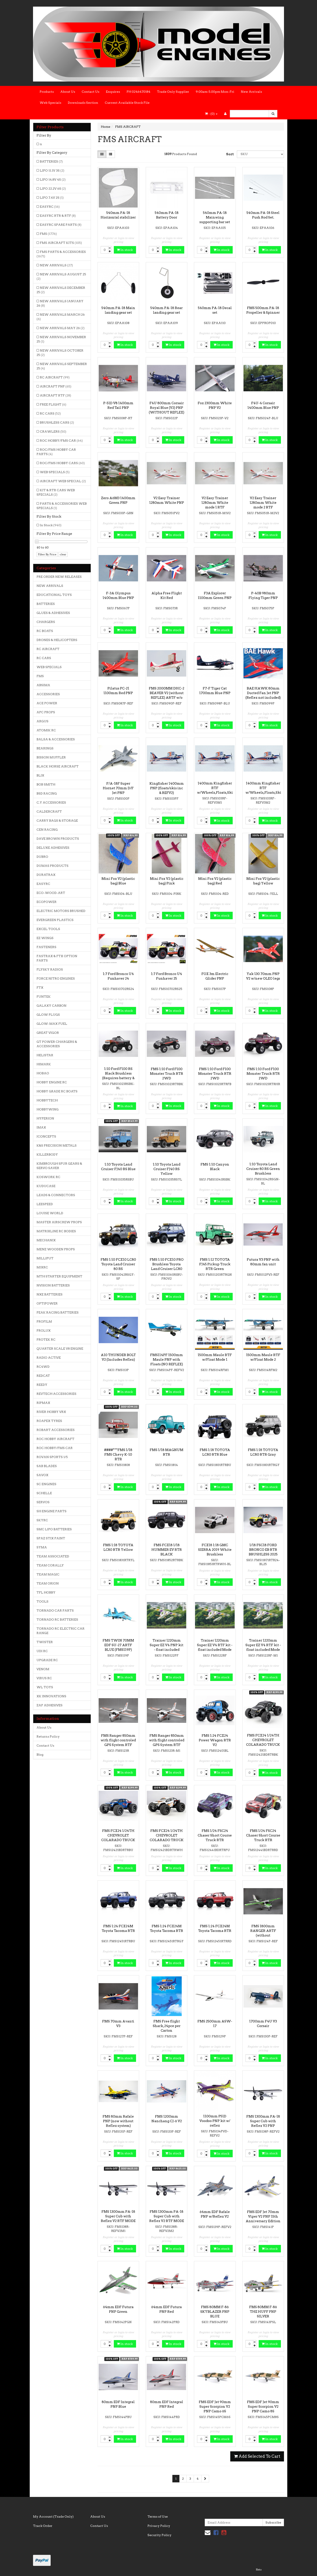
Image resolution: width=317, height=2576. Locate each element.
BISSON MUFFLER (51, 757)
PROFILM (44, 1321)
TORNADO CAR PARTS (55, 1610)
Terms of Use (157, 2516)
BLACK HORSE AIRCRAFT (58, 766)
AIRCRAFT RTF (55, 395)
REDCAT (43, 1375)
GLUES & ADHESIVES (53, 613)
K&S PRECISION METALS (57, 1145)
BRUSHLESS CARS (57, 422)
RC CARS (50, 413)
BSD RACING (47, 793)
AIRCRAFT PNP (55, 386)
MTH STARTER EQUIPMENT (59, 1276)
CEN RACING (47, 829)
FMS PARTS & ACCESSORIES (61, 254)
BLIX (40, 775)
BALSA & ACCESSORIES (56, 739)
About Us (67, 91)
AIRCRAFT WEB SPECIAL (63, 481)
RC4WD (43, 1366)
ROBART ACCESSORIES (56, 1430)
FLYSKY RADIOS (50, 969)
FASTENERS (46, 947)
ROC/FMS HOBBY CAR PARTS (56, 452)
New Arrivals (251, 91)
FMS (48, 233)
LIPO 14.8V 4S (53, 179)
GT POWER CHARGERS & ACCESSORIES (57, 1044)
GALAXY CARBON (51, 1005)
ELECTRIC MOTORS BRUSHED (61, 911)
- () (211, 113)
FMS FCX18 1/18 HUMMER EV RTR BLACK (166, 1549)
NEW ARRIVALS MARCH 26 (61, 317)
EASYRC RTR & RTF (58, 215)
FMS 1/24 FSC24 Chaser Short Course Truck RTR (215, 1835)
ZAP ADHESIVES (50, 1705)
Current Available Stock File (127, 102)
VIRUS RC (44, 1678)
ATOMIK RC (46, 730)
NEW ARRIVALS (56, 265)
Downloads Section (83, 102)
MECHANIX (46, 1240)
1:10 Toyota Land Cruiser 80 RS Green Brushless (263, 1168)
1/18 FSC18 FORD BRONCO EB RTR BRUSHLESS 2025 (263, 1549)
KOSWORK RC (48, 1177)
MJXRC (42, 1267)
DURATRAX (46, 875)
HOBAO (43, 1073)
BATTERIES (51, 161)
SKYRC (42, 1520)
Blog (40, 1754)
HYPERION (45, 1118)
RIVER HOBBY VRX (51, 1412)
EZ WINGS (45, 938)
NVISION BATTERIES (53, 1285)
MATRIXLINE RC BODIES (56, 1231)
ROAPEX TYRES (49, 1421)
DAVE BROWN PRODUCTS (58, 838)
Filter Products (50, 127)
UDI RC (42, 1651)
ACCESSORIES (48, 694)
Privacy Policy (158, 2526)
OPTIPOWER (47, 1303)
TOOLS (42, 1601)
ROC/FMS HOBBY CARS (62, 463)
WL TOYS (45, 1687)
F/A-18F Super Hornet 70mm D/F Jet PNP (118, 788)
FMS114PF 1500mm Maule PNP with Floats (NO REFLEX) (166, 1359)
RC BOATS (45, 631)
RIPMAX (43, 1403)
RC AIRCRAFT (55, 377)
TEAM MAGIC (48, 1574)
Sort (230, 154)
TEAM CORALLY (50, 1565)
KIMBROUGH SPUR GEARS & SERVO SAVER (59, 1166)
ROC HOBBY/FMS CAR (61, 440)
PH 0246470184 (138, 91)
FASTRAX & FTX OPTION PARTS (57, 958)
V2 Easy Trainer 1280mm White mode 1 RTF (214, 502)
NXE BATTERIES (50, 1294)
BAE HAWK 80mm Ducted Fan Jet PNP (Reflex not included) (263, 693)
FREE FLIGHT (53, 404)
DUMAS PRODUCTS (52, 865)
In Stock (50, 525)
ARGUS (42, 721)
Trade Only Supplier (173, 91)
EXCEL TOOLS (48, 929)
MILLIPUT (45, 1258)
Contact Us (90, 91)
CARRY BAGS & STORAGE (57, 820)
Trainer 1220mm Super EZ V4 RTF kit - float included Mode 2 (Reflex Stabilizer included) (214, 1649)
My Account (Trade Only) (53, 2516)
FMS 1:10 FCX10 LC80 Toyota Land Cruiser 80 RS (118, 1264)
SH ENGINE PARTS (51, 1511)
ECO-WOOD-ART (51, 893)
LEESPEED (45, 1204)
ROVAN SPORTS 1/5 (52, 1457)
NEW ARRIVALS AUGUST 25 (61, 276)
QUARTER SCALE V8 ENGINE (60, 1348)
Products (47, 91)
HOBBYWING (48, 1109)
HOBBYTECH (47, 1100)
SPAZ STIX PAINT (51, 1538)
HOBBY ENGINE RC (52, 1082)
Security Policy (159, 2535)
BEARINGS (45, 748)
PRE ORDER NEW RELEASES (59, 576)
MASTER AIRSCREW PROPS (59, 1222)
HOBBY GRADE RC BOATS (57, 1091)
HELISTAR (45, 1055)
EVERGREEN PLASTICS (55, 920)
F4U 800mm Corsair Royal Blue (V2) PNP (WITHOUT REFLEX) (166, 407)
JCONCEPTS (46, 1136)
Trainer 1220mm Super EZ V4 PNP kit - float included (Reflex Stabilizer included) (166, 1649)
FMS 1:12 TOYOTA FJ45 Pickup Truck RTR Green (214, 1264)
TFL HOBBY (46, 1592)
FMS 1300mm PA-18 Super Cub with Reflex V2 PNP (263, 2121)
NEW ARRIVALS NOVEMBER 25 (61, 339)
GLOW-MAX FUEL (52, 1023)
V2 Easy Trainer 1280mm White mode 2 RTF (263, 502)
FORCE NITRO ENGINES (56, 978)
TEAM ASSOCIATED (53, 1556)
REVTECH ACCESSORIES (56, 1393)
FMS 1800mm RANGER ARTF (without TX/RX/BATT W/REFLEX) (263, 1935)
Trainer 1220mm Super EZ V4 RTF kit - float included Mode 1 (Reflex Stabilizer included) (263, 1649)
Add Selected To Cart (257, 2456)
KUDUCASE (46, 1186)
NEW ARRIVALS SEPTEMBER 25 (62, 366)
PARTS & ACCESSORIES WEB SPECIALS (62, 506)
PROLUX (44, 1330)
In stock (125, 250)
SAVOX (42, 1475)
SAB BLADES (47, 1466)
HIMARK (44, 1064)
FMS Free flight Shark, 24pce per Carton (167, 2026)
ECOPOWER (47, 902)
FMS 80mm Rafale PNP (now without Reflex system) (118, 2121)
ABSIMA (43, 685)
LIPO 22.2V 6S (53, 188)
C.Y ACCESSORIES (51, 802)
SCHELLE (44, 1493)
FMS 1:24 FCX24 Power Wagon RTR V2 (215, 1740)
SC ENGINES (46, 1484)
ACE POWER (47, 703)
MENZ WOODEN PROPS (56, 1249)
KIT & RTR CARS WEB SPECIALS (56, 492)
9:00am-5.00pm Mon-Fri (215, 91)
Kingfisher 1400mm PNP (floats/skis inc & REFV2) (166, 788)
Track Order (42, 2526)
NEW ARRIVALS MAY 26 (62, 328)
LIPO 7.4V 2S (52, 197)
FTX (40, 987)
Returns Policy (48, 1736)
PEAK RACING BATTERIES (58, 1312)
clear (63, 554)
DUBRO (42, 856)
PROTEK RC (46, 1339)
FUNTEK (44, 996)
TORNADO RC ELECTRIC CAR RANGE (61, 1631)
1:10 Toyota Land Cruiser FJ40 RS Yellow (166, 1169)
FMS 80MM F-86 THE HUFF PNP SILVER (263, 2311)
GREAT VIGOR (48, 1032)
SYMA (42, 1547)
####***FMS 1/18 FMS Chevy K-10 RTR (118, 1454)
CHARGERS (46, 622)
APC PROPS (46, 712)
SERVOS (43, 1502)
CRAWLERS (53, 431)
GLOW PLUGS (48, 1014)
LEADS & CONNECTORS (56, 1195)
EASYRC (50, 206)
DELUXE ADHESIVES (53, 847)
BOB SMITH (46, 784)
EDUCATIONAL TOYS (54, 595)
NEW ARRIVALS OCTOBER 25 (60, 353)
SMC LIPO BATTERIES (54, 1529)
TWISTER (45, 1642)
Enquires (113, 91)
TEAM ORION (48, 1583)
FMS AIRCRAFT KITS (61, 243)
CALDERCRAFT (49, 811)
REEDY (42, 1384)
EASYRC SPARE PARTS (60, 224)
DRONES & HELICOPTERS (57, 640)
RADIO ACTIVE (49, 1357)
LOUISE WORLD (50, 1213)
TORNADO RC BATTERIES (57, 1619)
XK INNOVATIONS (51, 1696)
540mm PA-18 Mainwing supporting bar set (214, 217)
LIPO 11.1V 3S (52, 170)
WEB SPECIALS (55, 472)
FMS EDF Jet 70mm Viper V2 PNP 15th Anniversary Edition (263, 2216)
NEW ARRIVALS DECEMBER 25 (61, 290)
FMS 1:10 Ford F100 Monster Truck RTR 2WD (166, 1073)
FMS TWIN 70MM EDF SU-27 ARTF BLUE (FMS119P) (118, 1645)
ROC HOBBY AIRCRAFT (55, 1439)
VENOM (43, 1669)
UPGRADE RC (47, 1660)
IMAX (41, 1127)
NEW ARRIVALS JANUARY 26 (60, 303)
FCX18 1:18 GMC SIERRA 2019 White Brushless (215, 1549)
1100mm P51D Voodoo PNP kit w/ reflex (214, 2121)
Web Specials (50, 102)
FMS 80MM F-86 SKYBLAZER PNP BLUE (214, 2311)
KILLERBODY (47, 1154)
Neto (259, 2569)
